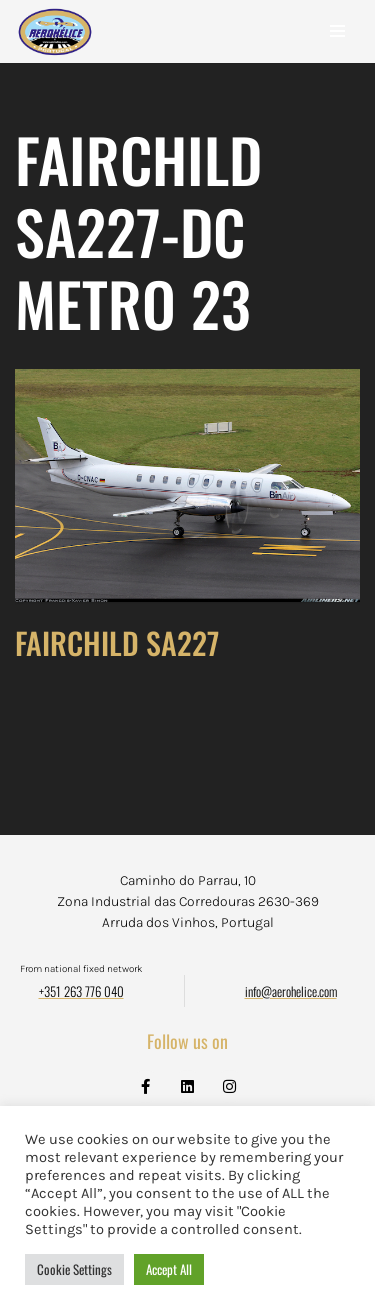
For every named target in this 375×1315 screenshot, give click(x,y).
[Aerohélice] (55, 51)
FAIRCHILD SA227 (117, 642)
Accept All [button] (169, 1269)
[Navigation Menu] (337, 31)
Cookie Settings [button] (74, 1269)
